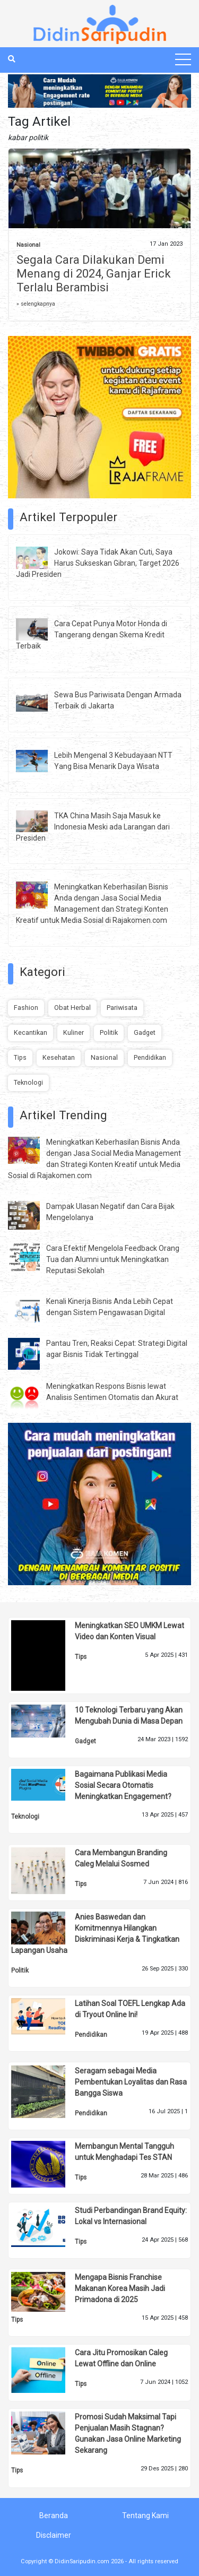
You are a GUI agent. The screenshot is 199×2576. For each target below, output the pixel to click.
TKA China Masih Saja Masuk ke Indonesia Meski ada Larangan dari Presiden (93, 826)
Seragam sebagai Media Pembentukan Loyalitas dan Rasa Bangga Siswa (131, 2082)
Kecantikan (30, 1032)
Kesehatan (58, 1057)
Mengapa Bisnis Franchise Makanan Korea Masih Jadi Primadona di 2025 (120, 2288)
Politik (109, 1032)
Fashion (26, 1008)
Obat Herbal (72, 1008)
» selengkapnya (35, 304)
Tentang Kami (145, 2515)
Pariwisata (122, 1008)
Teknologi (28, 1082)
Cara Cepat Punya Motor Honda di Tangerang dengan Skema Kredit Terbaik (91, 634)
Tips (20, 1057)
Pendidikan (150, 1057)
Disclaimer (53, 2535)
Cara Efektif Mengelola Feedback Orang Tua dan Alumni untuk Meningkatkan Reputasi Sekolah (112, 1259)
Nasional (28, 244)
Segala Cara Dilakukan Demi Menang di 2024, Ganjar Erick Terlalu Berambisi (93, 273)
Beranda (53, 2515)
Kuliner (73, 1032)
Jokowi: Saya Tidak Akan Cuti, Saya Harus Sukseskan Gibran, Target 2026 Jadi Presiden (97, 563)
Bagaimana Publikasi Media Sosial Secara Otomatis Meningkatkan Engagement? (123, 1785)
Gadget (144, 1032)
